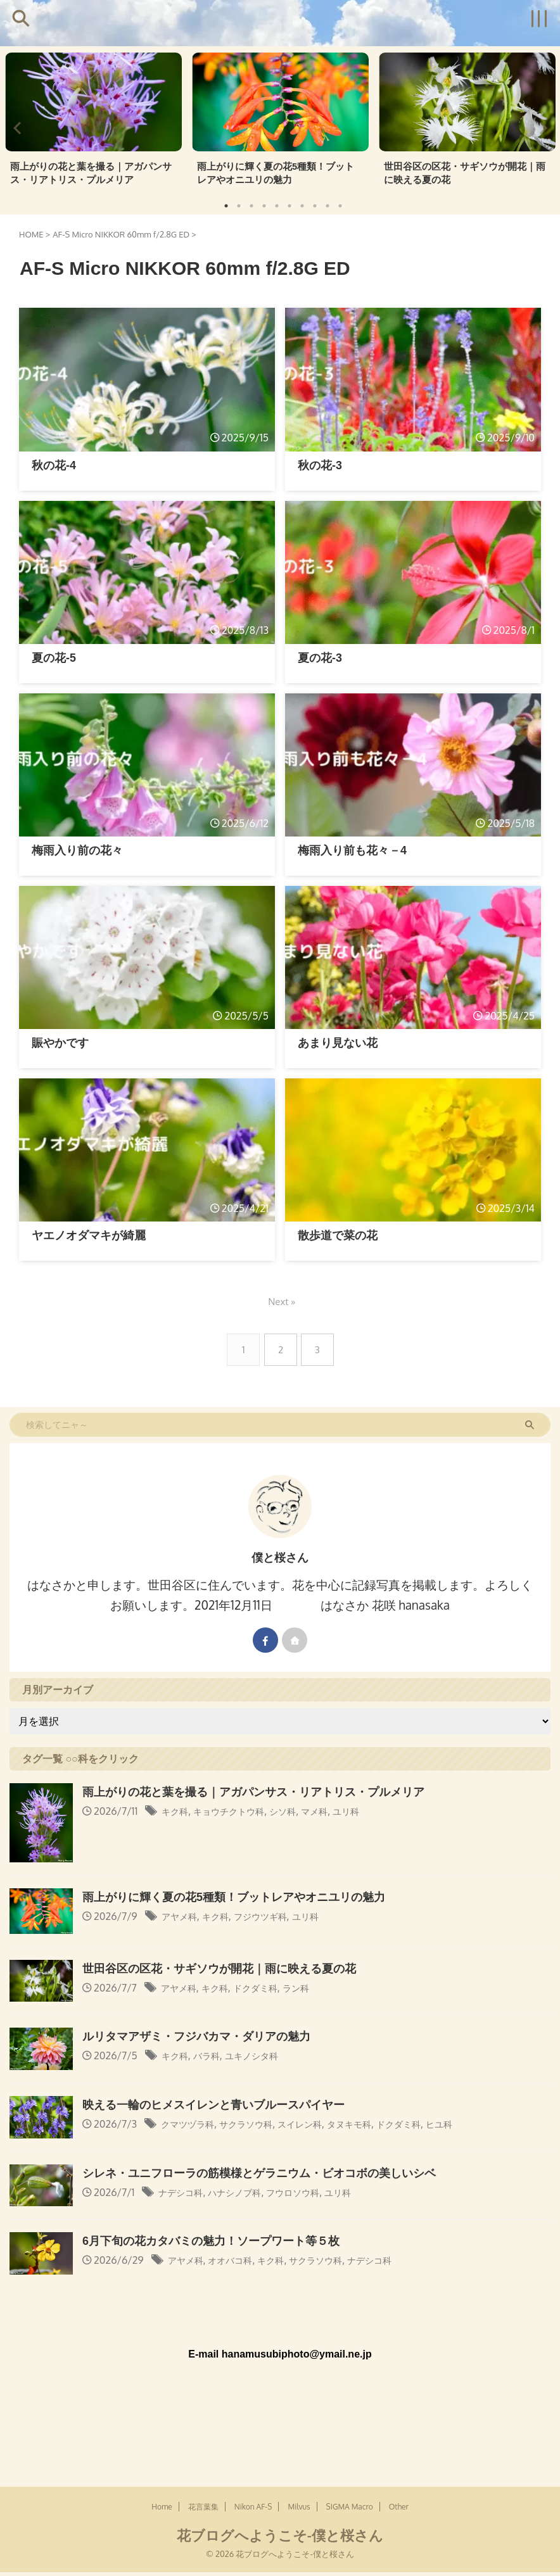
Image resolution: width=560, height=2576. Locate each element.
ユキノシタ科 (262, 2055)
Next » (282, 1301)
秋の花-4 (55, 464)
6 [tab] (289, 204)
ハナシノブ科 (244, 2191)
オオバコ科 (238, 2260)
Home (161, 2402)
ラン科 (313, 1987)
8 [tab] (315, 204)
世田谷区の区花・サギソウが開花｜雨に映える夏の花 (466, 173)
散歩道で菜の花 (340, 1235)
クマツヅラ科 (191, 2123)
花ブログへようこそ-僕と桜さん (280, 2430)
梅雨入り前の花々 (80, 849)
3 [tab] (251, 204)
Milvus (299, 2402)
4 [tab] (264, 204)
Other (399, 2402)
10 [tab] (340, 204)
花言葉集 (203, 2402)
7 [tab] (302, 204)
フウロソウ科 (310, 2191)
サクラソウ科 (257, 2123)
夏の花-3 (321, 657)
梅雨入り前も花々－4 (355, 849)
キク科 (177, 1811)
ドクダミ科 (267, 1987)
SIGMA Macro (349, 2402)
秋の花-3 (321, 464)
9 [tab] (327, 204)
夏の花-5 (55, 657)
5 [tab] (276, 204)
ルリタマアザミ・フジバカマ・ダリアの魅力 (202, 2035)
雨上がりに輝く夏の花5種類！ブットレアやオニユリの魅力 (277, 173)
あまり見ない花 (340, 1042)
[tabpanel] (93, 122)
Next (543, 127)
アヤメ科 (182, 1916)
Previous (17, 127)
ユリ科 (369, 1811)
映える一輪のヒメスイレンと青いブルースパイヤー (220, 2103)
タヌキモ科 (373, 2123)
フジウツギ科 (273, 1916)
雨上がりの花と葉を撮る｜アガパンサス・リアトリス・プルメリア (92, 173)
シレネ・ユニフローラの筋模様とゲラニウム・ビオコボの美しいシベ (268, 2171)
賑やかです (62, 1042)
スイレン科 (318, 2123)
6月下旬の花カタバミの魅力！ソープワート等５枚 (218, 2240)
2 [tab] (238, 204)
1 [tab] (226, 204)
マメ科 (334, 1811)
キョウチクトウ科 (237, 1811)
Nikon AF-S (253, 2402)
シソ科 (298, 1811)
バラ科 (212, 2055)
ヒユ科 (475, 2123)
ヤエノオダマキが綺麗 (92, 1235)
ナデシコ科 (183, 2191)
